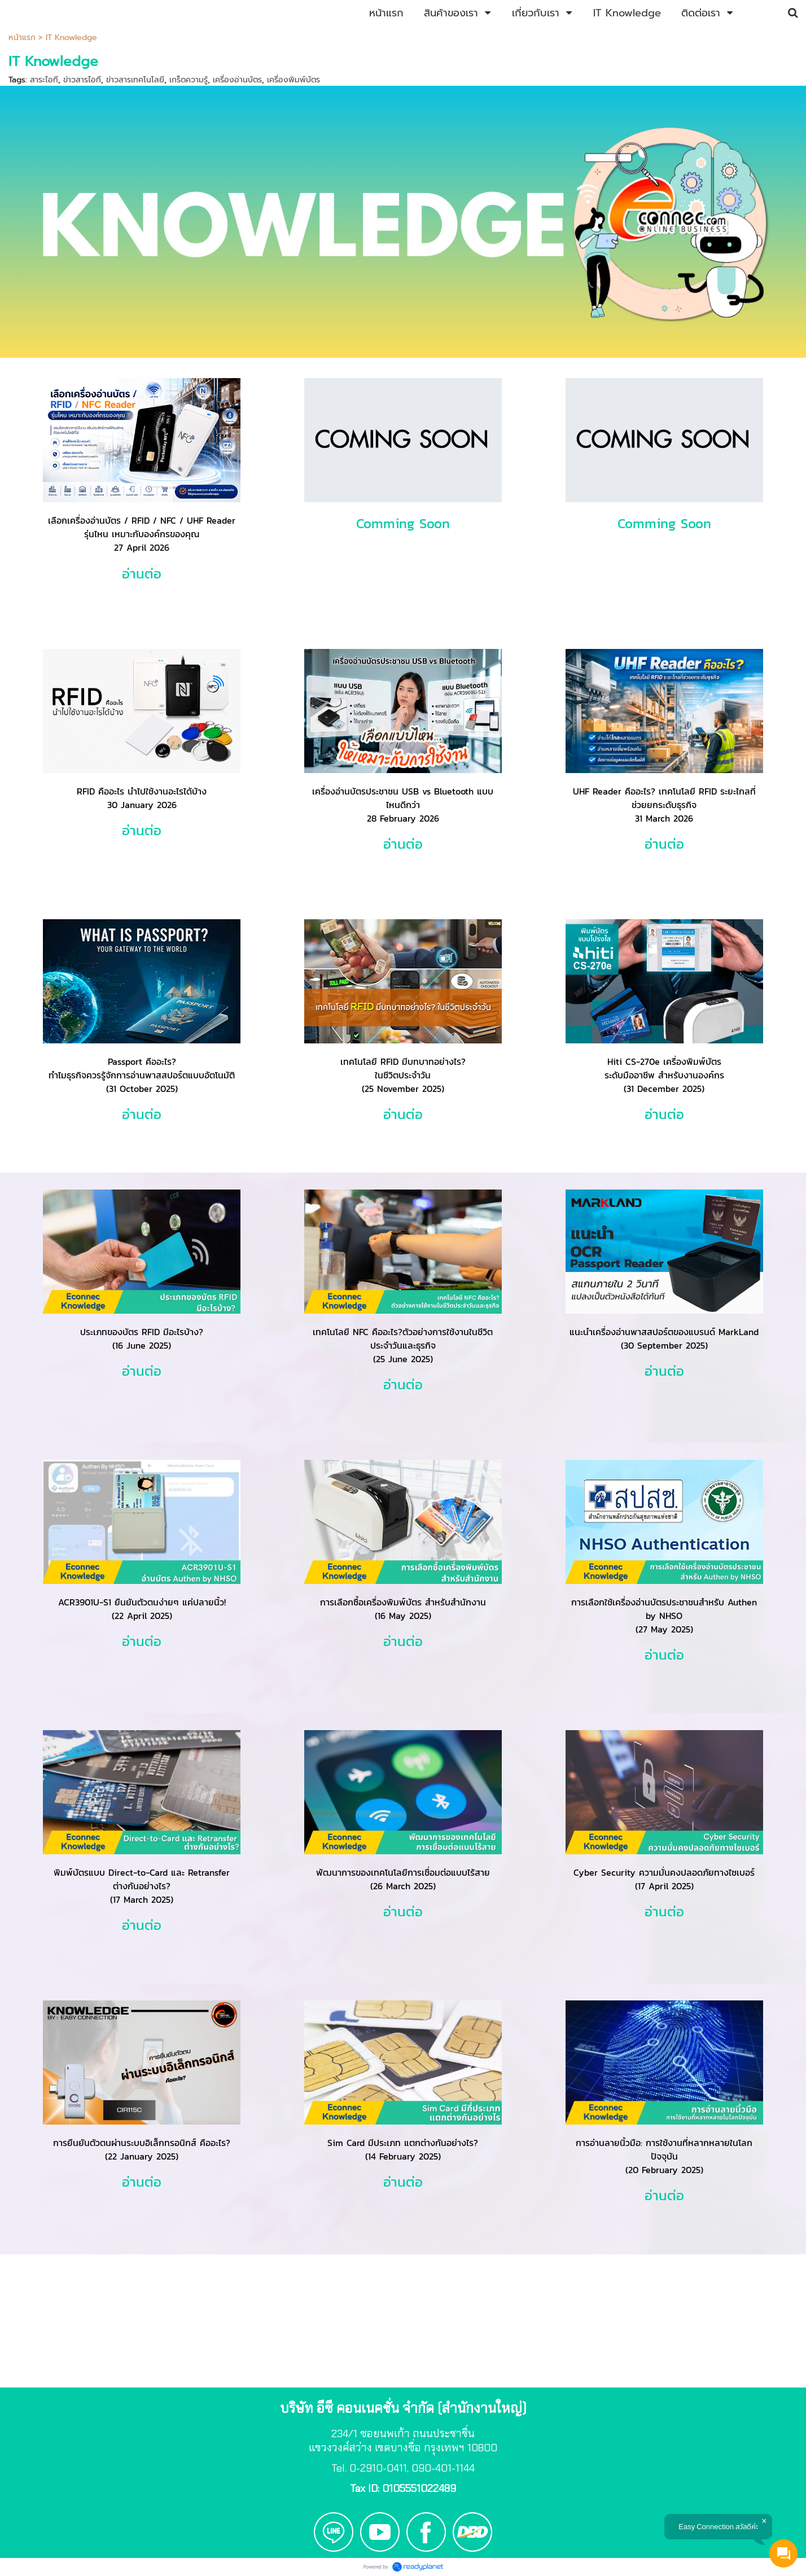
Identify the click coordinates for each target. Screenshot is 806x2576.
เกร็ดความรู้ (188, 80)
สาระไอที (44, 80)
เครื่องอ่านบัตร (237, 80)
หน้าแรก (22, 37)
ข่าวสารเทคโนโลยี (135, 80)
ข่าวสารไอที (82, 80)
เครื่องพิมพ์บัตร (293, 80)
